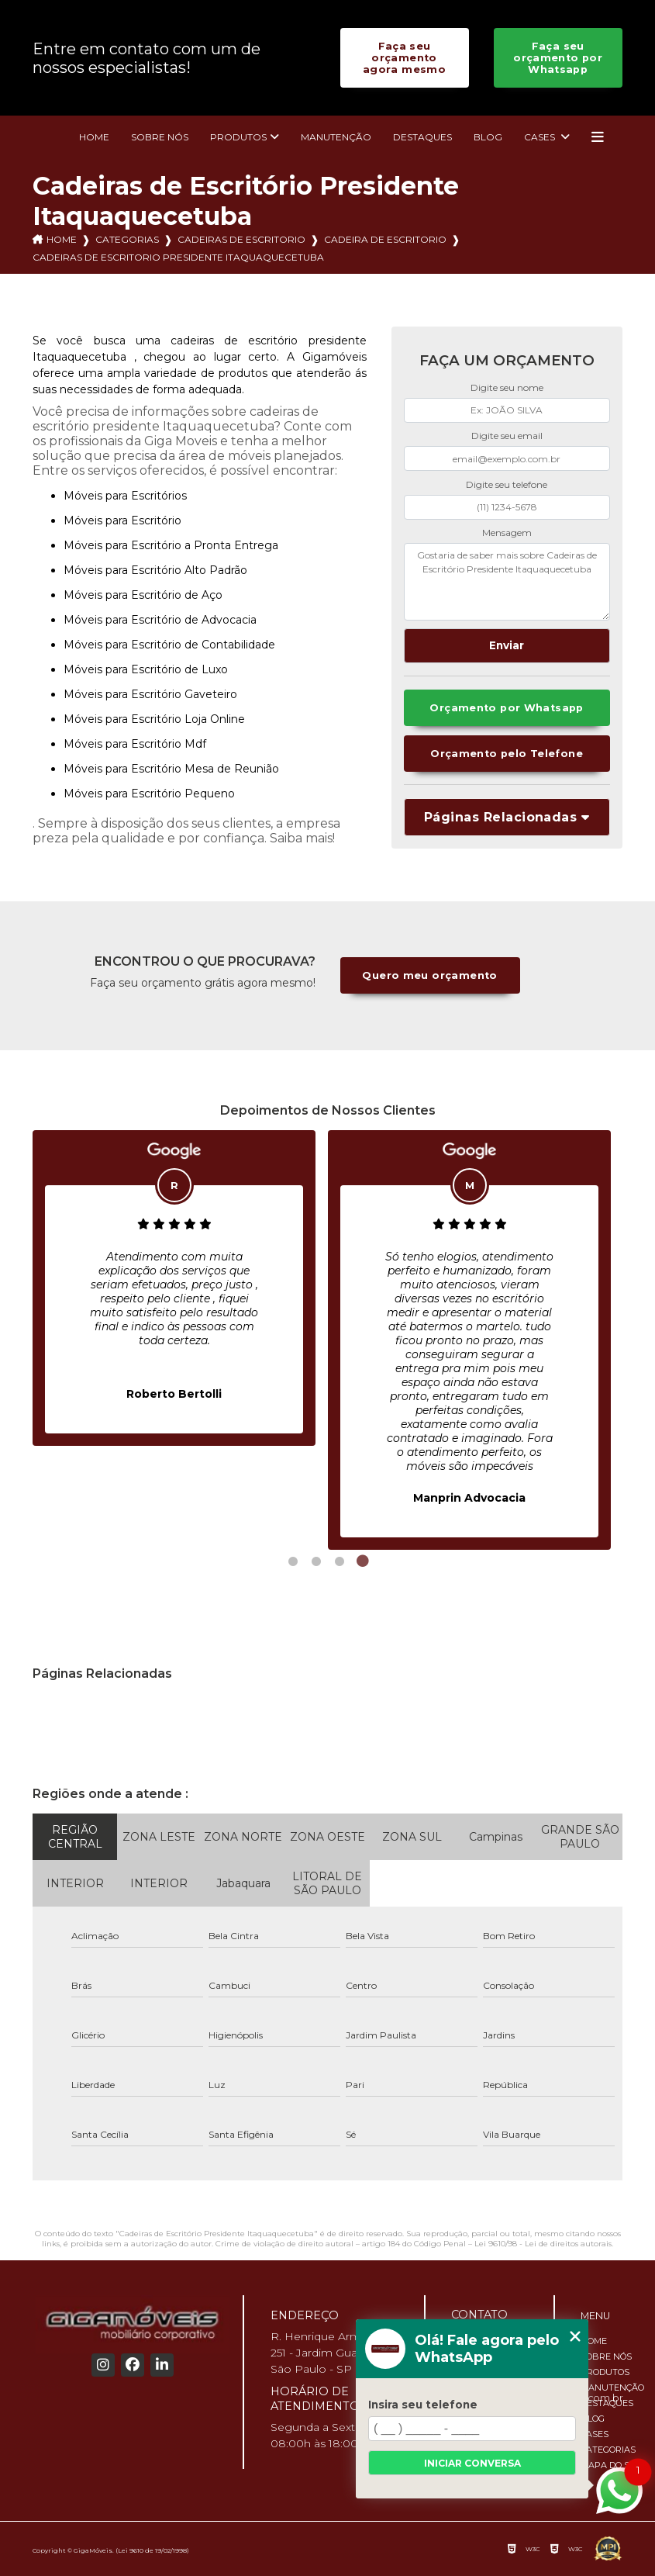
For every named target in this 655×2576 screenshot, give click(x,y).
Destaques (422, 137)
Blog (488, 137)
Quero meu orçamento (429, 975)
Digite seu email (507, 435)
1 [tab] (293, 1561)
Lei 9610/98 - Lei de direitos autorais (543, 2244)
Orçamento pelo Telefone (506, 753)
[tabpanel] (174, 1288)
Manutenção (336, 137)
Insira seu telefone (422, 2404)
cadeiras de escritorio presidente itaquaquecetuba (178, 257)
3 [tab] (339, 1561)
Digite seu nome (507, 387)
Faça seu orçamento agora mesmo (404, 57)
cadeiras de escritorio (241, 239)
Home (94, 137)
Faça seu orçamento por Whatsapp (557, 57)
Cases (540, 137)
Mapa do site (612, 2465)
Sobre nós (159, 137)
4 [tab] (363, 1561)
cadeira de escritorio (385, 239)
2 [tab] (316, 1561)
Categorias (127, 239)
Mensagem (507, 532)
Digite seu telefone (506, 484)
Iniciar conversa (472, 2463)
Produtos (238, 137)
